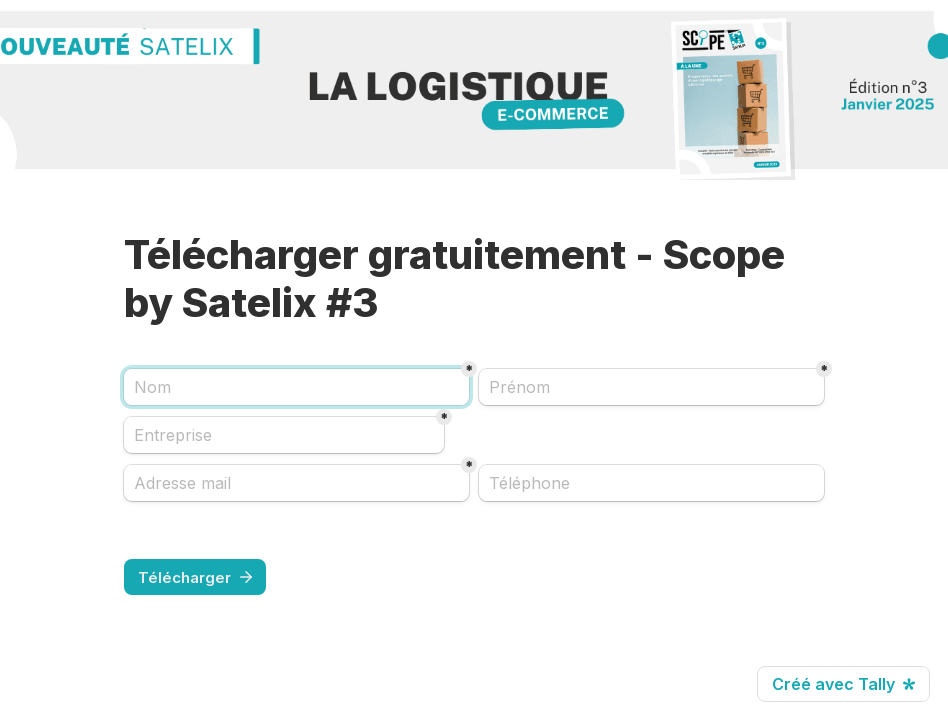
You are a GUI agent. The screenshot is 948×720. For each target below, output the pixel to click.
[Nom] (296, 387)
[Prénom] (651, 387)
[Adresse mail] (296, 483)
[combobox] (651, 483)
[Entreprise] (284, 435)
